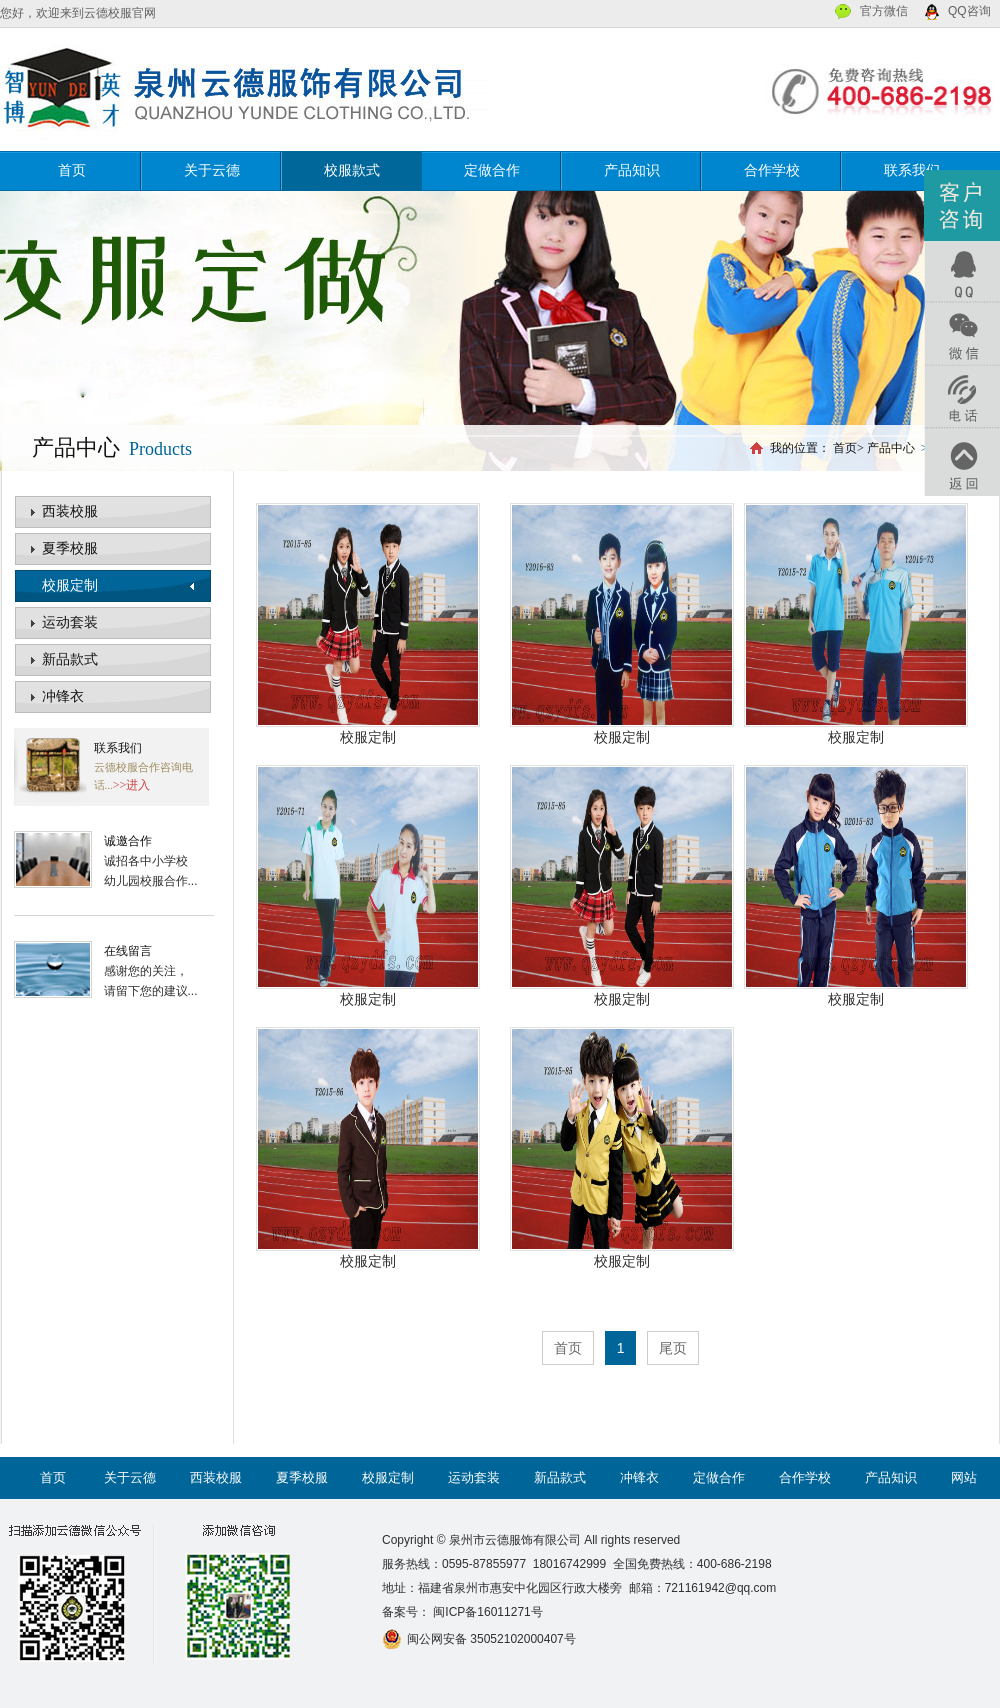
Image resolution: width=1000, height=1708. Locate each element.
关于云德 (212, 170)
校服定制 (70, 585)
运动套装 (70, 622)
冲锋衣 (63, 696)
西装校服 (70, 511)
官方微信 (884, 11)
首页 (72, 170)
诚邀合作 (128, 841)
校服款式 (352, 170)
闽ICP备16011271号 (486, 1612)
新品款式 (70, 659)
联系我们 (912, 170)
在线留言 (128, 951)
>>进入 (132, 785)
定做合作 (492, 170)
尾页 (673, 1348)
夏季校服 (70, 548)
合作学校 (772, 170)
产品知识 (632, 170)
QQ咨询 (969, 11)
